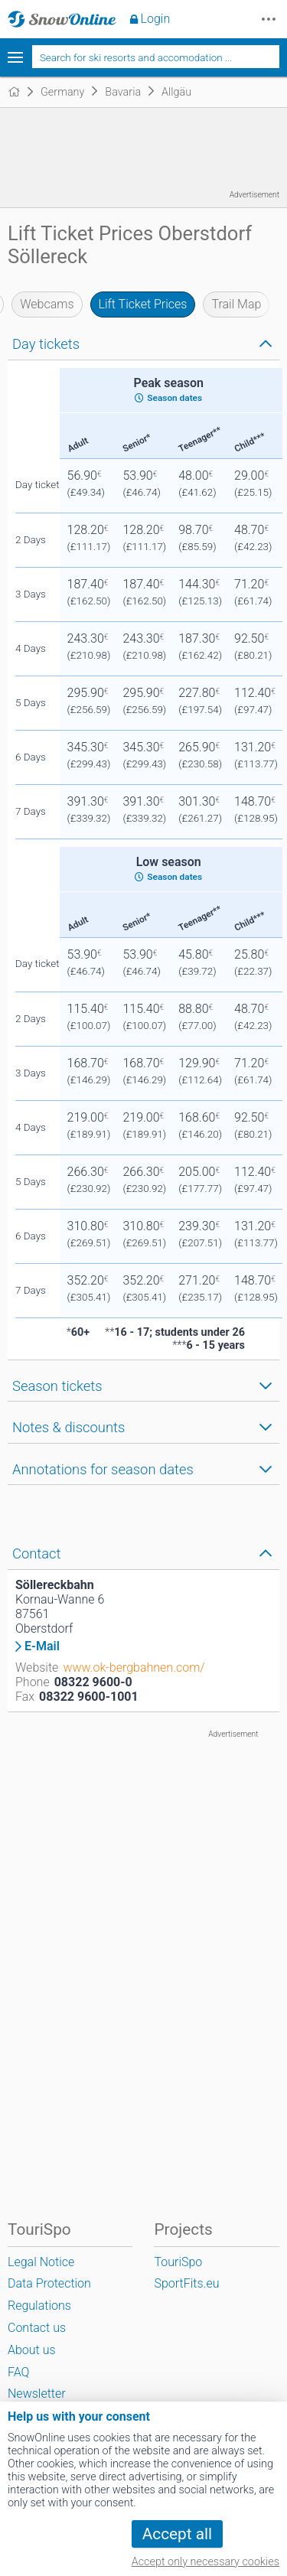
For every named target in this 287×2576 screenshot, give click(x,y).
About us (32, 2350)
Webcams (46, 304)
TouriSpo (178, 2262)
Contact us (37, 2327)
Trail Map (236, 304)
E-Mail (42, 1646)
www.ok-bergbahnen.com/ (133, 1667)
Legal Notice (41, 2262)
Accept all (177, 2534)
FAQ (18, 2372)
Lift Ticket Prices (143, 304)
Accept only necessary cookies (205, 2561)
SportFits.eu (186, 2283)
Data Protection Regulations (49, 2294)
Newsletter (37, 2393)
